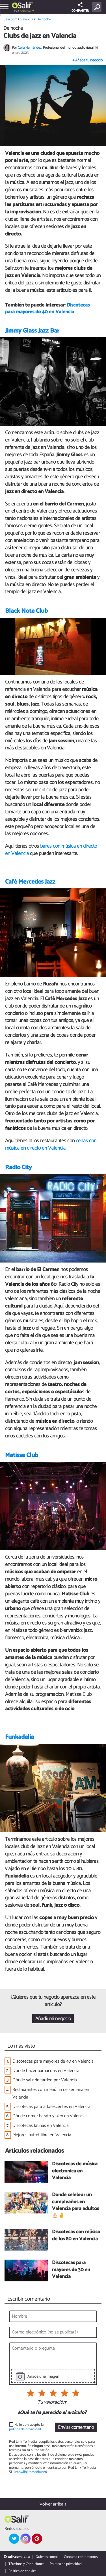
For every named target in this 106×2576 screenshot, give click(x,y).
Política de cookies (22, 2571)
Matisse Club (21, 1455)
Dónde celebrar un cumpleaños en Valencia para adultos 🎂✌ (75, 2206)
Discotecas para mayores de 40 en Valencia (47, 308)
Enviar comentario (76, 2427)
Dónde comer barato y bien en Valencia (49, 2116)
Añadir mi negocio (53, 2019)
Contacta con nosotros (81, 2557)
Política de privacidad (66, 2564)
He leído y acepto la (26, 2427)
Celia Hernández (30, 48)
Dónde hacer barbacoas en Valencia (45, 2070)
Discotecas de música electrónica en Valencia (75, 2171)
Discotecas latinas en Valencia (40, 2125)
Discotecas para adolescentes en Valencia (51, 2106)
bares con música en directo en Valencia (51, 850)
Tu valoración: (51, 2402)
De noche (43, 19)
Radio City (18, 1167)
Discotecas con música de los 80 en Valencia (76, 2236)
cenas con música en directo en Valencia (50, 1144)
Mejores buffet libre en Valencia (41, 2135)
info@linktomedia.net (30, 2472)
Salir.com (10, 19)
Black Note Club (26, 611)
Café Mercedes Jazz (30, 882)
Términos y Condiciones (26, 2564)
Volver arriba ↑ (53, 2504)
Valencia (25, 11)
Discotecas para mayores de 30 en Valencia (71, 2270)
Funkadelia (19, 1737)
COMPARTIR (80, 7)
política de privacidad (25, 2429)
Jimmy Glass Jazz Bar (32, 331)
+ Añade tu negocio (87, 60)
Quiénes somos (47, 2557)
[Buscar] (97, 7)
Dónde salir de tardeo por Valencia (44, 2080)
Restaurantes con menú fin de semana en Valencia (50, 2093)
